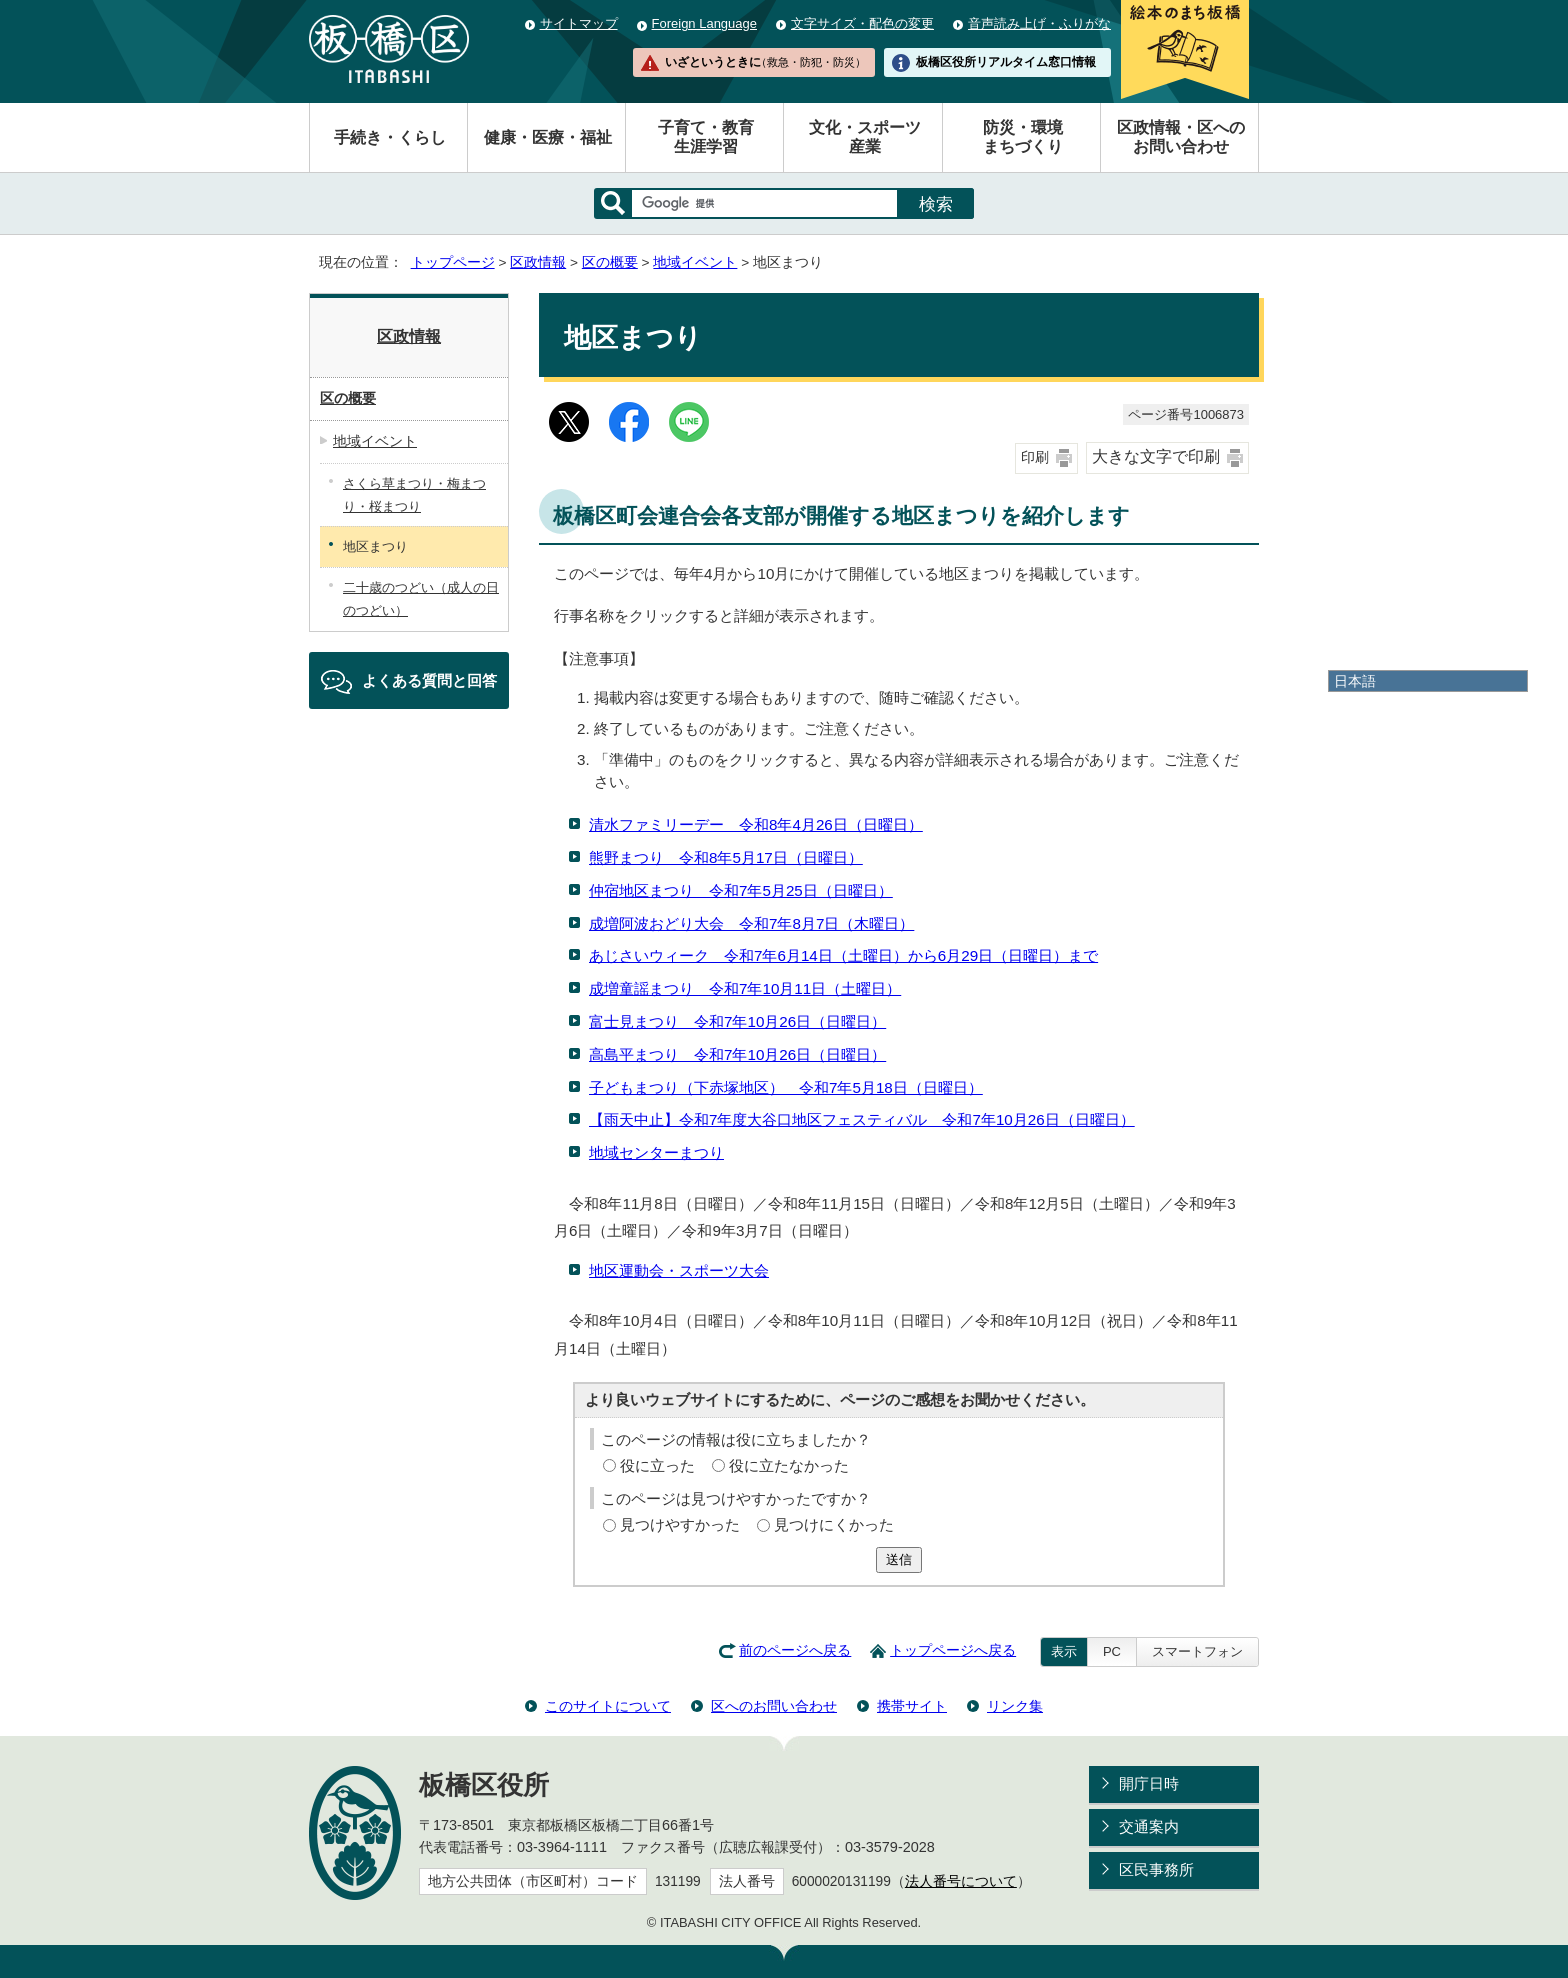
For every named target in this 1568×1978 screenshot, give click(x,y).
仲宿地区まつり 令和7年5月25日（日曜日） (741, 890)
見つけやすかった (680, 1524)
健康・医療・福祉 (548, 137)
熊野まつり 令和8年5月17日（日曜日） (726, 857)
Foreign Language (704, 23)
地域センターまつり (656, 1152)
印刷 (1035, 457)
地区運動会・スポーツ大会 (679, 1270)
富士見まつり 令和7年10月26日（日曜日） (737, 1021)
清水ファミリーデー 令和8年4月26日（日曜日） (756, 824)
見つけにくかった (834, 1524)
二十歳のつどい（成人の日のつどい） (421, 599)
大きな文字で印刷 (1156, 456)
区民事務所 (1156, 1869)
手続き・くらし (390, 137)
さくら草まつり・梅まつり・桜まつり (414, 495)
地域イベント (695, 262)
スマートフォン (1197, 1651)
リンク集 (1015, 1706)
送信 (899, 1559)
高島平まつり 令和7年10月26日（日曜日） (737, 1054)
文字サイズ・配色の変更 (862, 23)
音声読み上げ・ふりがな (1039, 23)
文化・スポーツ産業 (865, 137)
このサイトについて (608, 1706)
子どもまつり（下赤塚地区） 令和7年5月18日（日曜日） (786, 1087)
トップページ (453, 262)
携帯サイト (912, 1706)
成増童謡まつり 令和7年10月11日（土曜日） (745, 988)
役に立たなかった (789, 1465)
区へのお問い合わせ (774, 1706)
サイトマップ (579, 23)
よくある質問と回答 (429, 680)
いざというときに (765, 62)
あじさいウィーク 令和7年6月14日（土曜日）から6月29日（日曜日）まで (843, 955)
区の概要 (610, 262)
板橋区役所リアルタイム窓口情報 (1006, 62)
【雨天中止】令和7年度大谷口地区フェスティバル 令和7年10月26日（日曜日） (862, 1119)
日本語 (1355, 681)
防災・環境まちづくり (1023, 137)
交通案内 (1149, 1826)
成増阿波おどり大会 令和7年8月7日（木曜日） (751, 923)
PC (1112, 1651)
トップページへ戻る (953, 1650)
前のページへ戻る (795, 1650)
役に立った (657, 1465)
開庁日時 (1149, 1783)
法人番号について (961, 1881)
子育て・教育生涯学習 (706, 137)
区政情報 (538, 262)
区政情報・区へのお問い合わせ (1181, 137)
